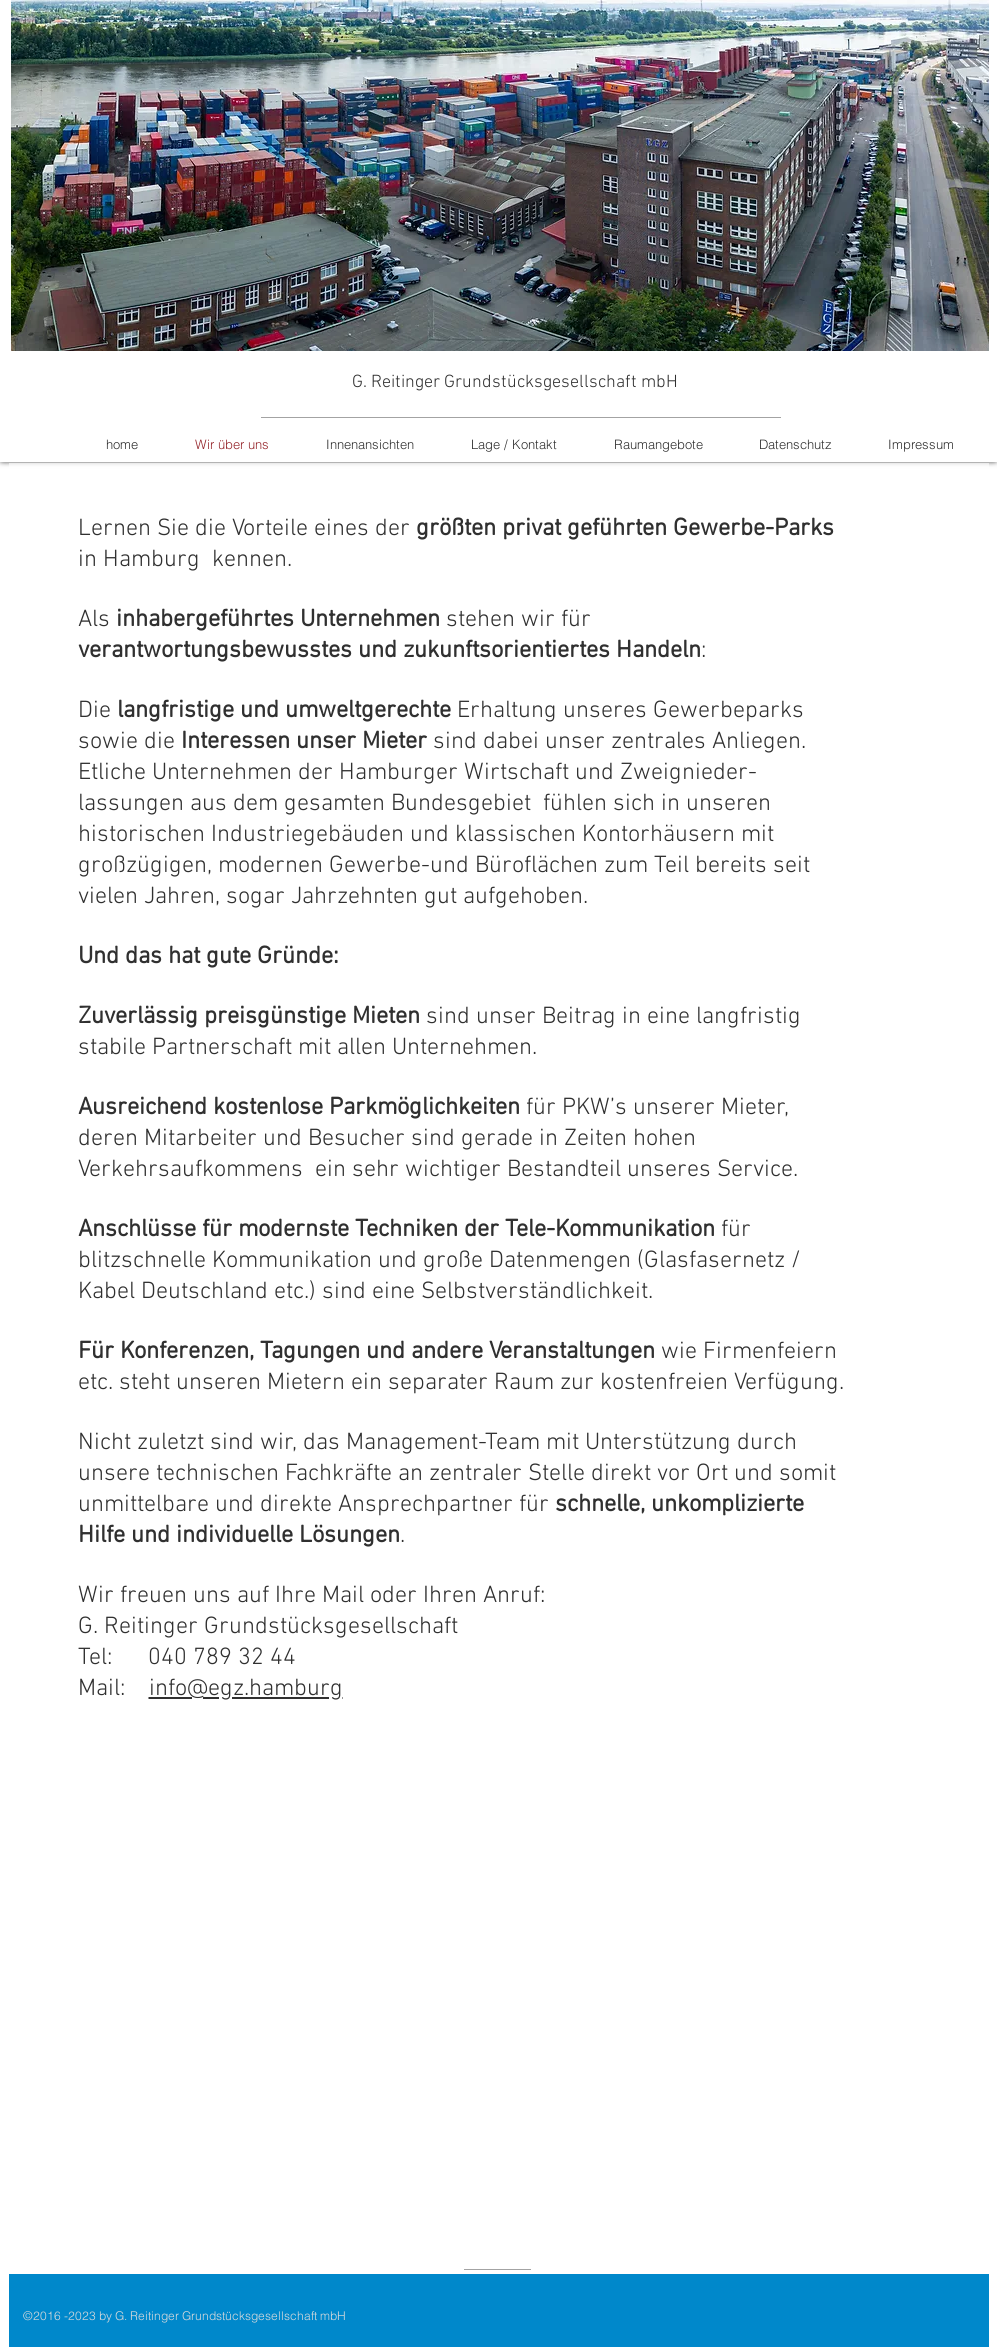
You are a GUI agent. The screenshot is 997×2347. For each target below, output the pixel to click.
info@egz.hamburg (246, 1689)
